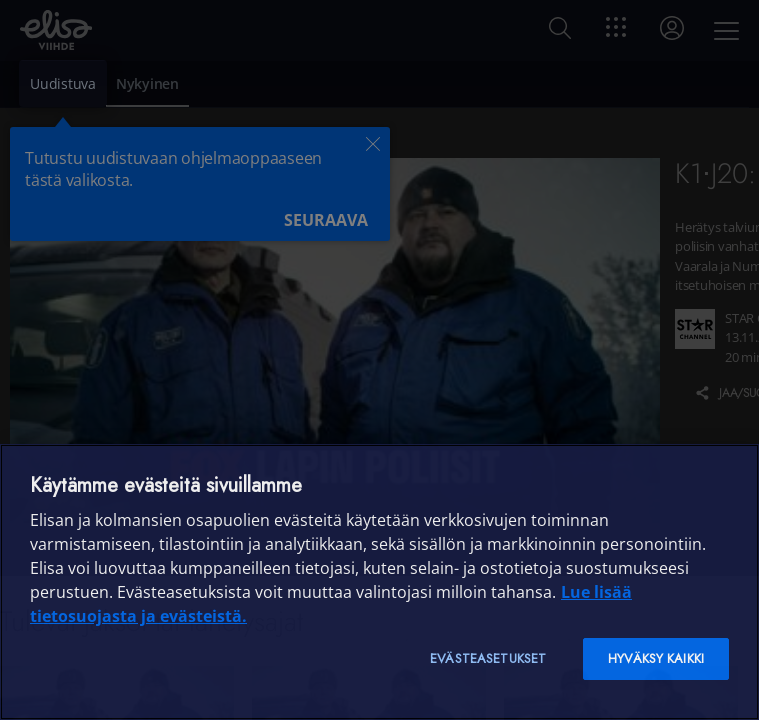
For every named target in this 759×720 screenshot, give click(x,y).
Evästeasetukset (488, 658)
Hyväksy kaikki (656, 658)
